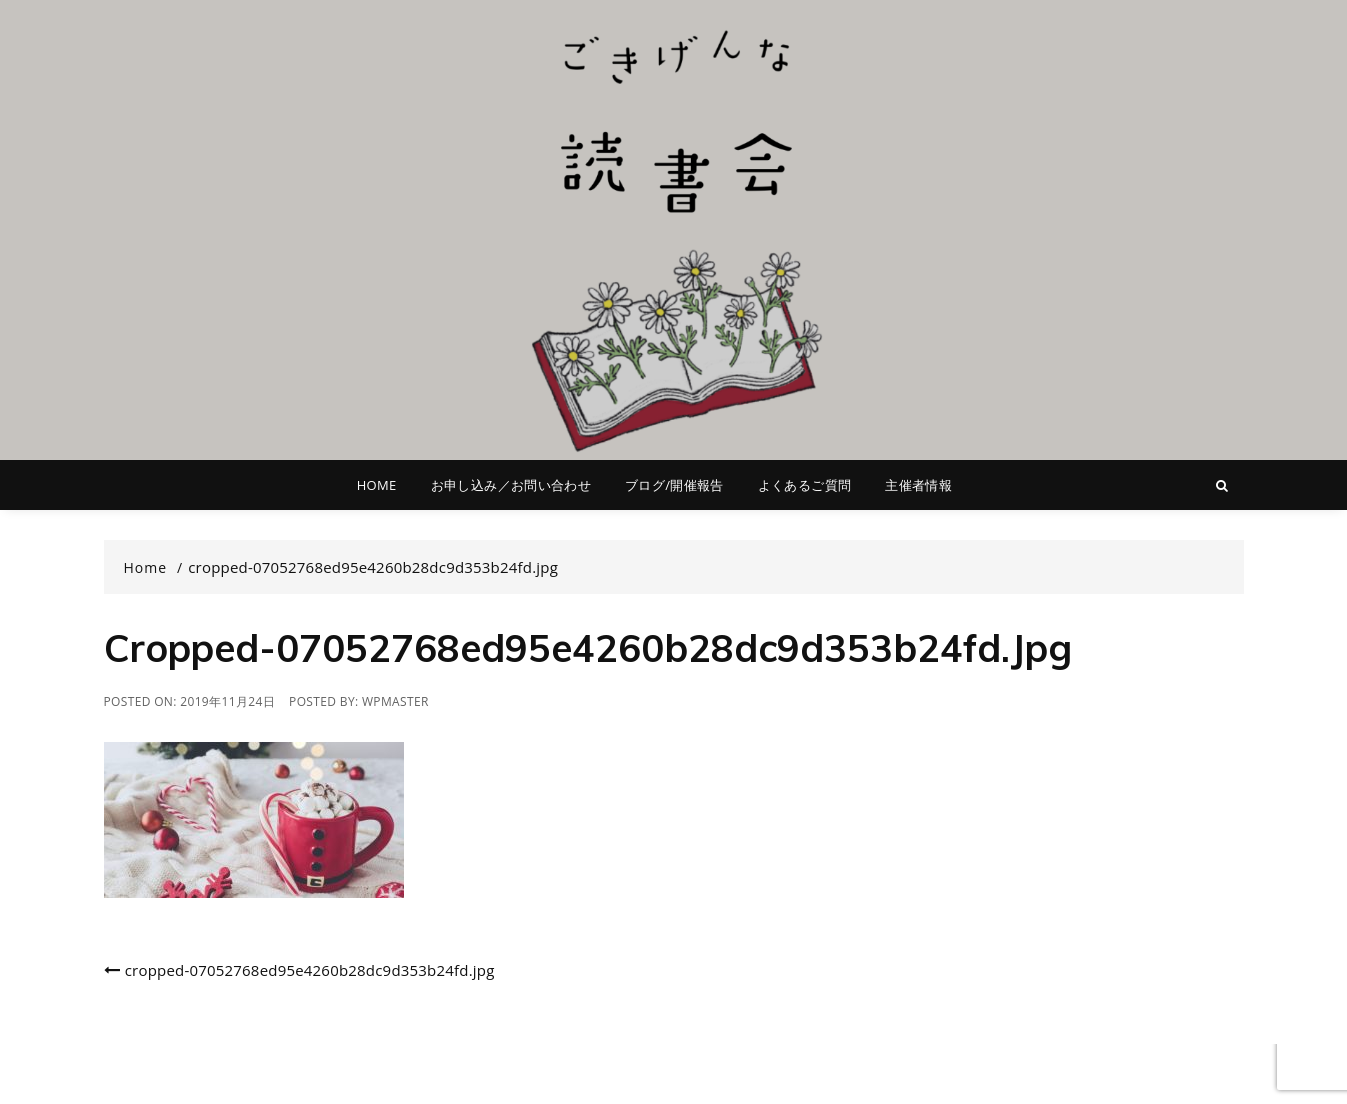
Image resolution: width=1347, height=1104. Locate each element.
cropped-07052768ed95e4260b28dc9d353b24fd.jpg (310, 970)
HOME (377, 485)
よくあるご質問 (804, 485)
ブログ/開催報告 (674, 485)
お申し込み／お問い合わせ (511, 485)
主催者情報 (918, 485)
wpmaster (395, 701)
